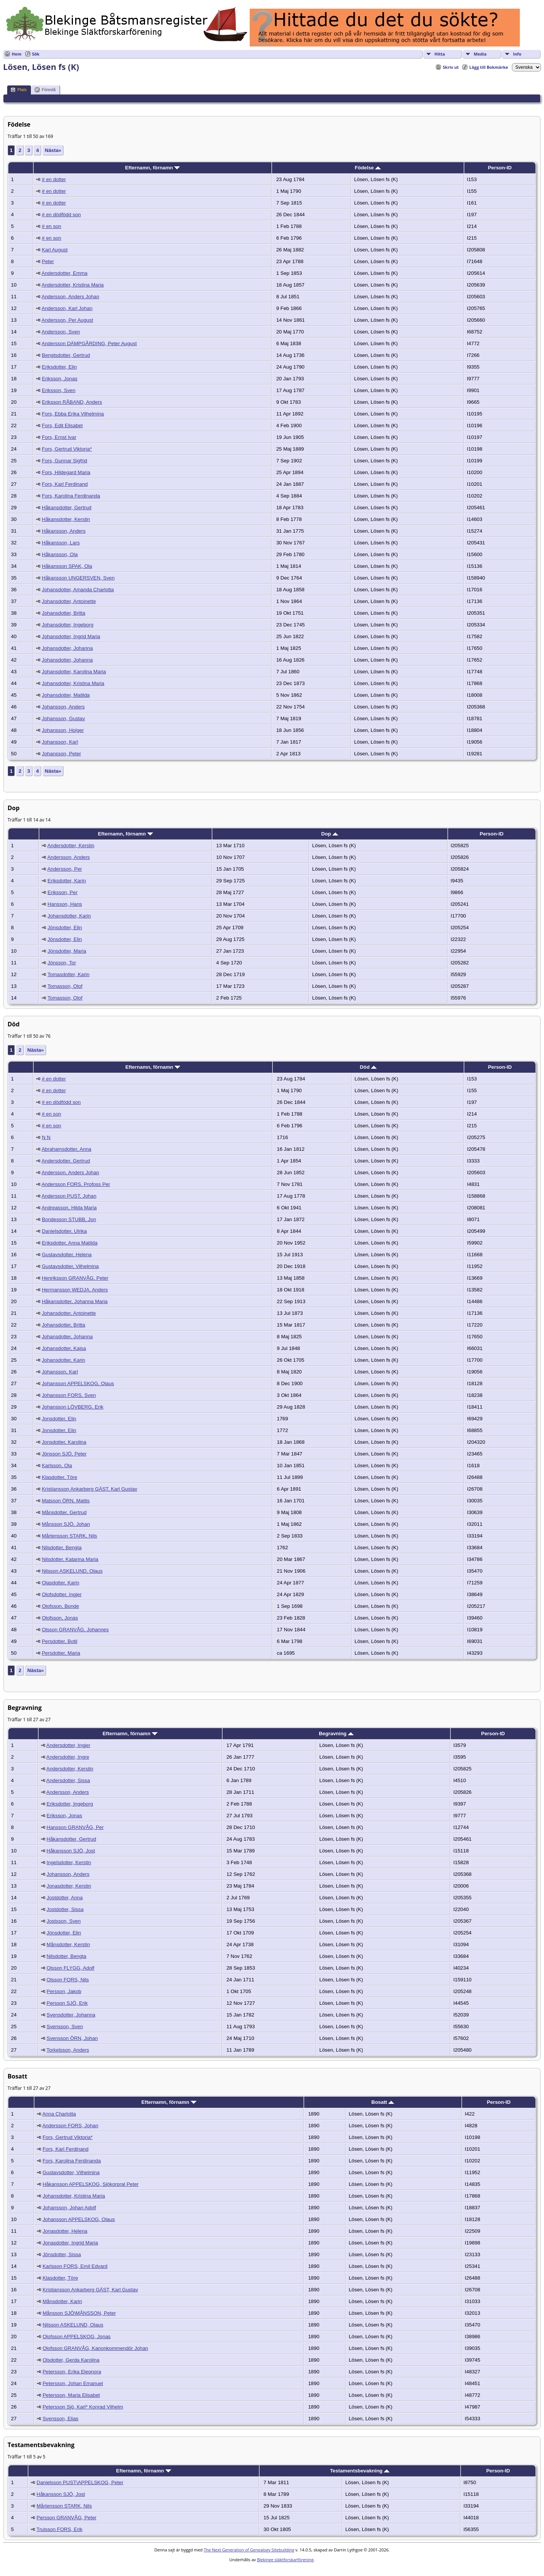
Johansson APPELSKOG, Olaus (78, 1383)
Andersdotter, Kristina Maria (73, 285)
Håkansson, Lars (61, 543)
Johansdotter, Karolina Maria (74, 671)
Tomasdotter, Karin (69, 974)
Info (517, 54)
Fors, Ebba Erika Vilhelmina (73, 414)
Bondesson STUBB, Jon (69, 1219)
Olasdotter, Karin (60, 1583)
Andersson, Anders (68, 857)
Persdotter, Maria (61, 1653)
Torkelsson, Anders (67, 2050)
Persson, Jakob (63, 1991)
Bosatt (382, 2102)
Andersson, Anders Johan (70, 296)
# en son (51, 226)
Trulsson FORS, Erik (60, 2529)
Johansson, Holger (63, 730)
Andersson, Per (64, 869)
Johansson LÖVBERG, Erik (73, 1407)
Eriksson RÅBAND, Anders (72, 402)
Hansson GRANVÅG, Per (75, 1827)
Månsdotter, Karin (62, 2301)
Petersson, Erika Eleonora (72, 2372)
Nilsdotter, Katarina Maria (70, 1559)
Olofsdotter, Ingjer (62, 1594)
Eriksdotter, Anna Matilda (69, 1243)
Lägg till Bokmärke (488, 67)
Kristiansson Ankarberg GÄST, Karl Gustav (90, 1489)
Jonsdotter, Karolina (64, 1442)
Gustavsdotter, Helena (67, 1254)
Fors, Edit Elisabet (62, 425)
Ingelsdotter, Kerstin (68, 1862)
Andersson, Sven (61, 332)
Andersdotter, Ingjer (68, 1745)
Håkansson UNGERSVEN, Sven (78, 578)
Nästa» (53, 150)
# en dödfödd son (61, 214)
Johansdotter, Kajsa (64, 1348)
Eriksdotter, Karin (67, 880)
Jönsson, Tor (62, 963)
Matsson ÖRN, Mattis (66, 1500)
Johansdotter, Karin (69, 916)
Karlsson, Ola (57, 1465)
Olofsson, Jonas (60, 1618)
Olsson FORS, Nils (67, 1979)
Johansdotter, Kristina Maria (73, 683)
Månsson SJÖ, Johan (66, 1524)
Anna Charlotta (59, 2114)
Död (368, 1067)
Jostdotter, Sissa (64, 1909)
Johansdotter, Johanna (67, 648)
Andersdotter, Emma (65, 273)
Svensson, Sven (64, 2026)
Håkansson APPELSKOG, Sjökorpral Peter (91, 2184)
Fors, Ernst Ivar (59, 437)
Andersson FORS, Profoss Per (76, 1184)
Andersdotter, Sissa (68, 1780)
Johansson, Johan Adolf (69, 2207)
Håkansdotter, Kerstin (66, 519)
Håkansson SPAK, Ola (67, 566)
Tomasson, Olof (65, 986)
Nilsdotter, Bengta (62, 1547)
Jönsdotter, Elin (65, 927)
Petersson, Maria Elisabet (71, 2395)
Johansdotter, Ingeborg (67, 625)
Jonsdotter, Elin (59, 1418)
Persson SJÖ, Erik (67, 2003)
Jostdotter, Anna (64, 1897)
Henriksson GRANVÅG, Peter (75, 1278)
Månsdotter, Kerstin (68, 1944)
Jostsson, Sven (63, 1921)
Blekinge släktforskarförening (285, 2559)
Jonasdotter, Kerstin (68, 1886)
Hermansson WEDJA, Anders (75, 1290)
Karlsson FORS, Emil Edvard (75, 2266)
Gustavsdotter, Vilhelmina (70, 1266)
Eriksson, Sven (59, 390)
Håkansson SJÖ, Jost (70, 1851)
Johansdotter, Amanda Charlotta (78, 589)
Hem (17, 54)
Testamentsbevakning (359, 2471)
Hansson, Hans (65, 904)
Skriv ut (451, 67)
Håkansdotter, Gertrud (66, 507)
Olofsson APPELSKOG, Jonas (77, 2336)
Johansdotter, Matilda (66, 695)
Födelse (368, 167)
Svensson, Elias (61, 2418)
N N (46, 1137)
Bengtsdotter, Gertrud (66, 355)
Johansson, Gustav (63, 718)
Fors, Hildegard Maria (66, 472)
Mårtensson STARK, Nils (69, 1536)
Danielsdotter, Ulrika (64, 1231)
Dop (329, 834)
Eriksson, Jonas (59, 378)
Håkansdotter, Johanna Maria (75, 1301)
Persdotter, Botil (59, 1641)
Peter (48, 261)
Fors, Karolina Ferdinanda (71, 496)
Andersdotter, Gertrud (66, 1161)
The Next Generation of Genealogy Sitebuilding (249, 2550)
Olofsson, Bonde (60, 1606)
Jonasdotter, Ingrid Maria (70, 2243)
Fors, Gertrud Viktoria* (67, 449)
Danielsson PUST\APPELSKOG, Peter (80, 2482)
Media (480, 54)
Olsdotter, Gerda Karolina (71, 2360)
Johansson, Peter (61, 753)
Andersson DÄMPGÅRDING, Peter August (89, 343)
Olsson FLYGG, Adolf (70, 1968)
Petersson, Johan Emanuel (73, 2383)
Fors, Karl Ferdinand (65, 484)
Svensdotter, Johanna (70, 2015)
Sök (36, 54)
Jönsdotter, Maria (67, 951)
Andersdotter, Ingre (67, 1757)
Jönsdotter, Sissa (62, 2254)
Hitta (439, 54)
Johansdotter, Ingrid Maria (71, 636)
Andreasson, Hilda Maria (69, 1208)
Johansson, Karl (60, 742)
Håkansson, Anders (64, 531)
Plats (18, 90)
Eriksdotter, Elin (59, 367)
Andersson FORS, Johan (70, 2125)
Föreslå (45, 90)
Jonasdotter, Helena (65, 2231)
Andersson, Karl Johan (67, 308)
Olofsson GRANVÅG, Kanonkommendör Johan (95, 2348)
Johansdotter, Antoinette (69, 601)
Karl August (55, 250)
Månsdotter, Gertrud (64, 1512)
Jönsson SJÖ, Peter (64, 1454)
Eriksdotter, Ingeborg (69, 1804)
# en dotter (54, 179)
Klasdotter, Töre (59, 1477)
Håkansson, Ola (60, 554)
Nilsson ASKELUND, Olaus (72, 1571)
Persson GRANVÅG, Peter (67, 2517)
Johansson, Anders (63, 707)
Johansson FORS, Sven (69, 1395)
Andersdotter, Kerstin (70, 845)
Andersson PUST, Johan (69, 1196)
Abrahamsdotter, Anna (66, 1149)
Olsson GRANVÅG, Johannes (75, 1629)
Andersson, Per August (67, 320)
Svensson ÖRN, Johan (72, 2038)
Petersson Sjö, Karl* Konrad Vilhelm (83, 2407)
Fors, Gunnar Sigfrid (64, 460)
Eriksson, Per (62, 892)
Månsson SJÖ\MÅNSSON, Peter (79, 2313)
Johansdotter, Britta (63, 613)
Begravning (336, 1733)
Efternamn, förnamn (152, 167)
